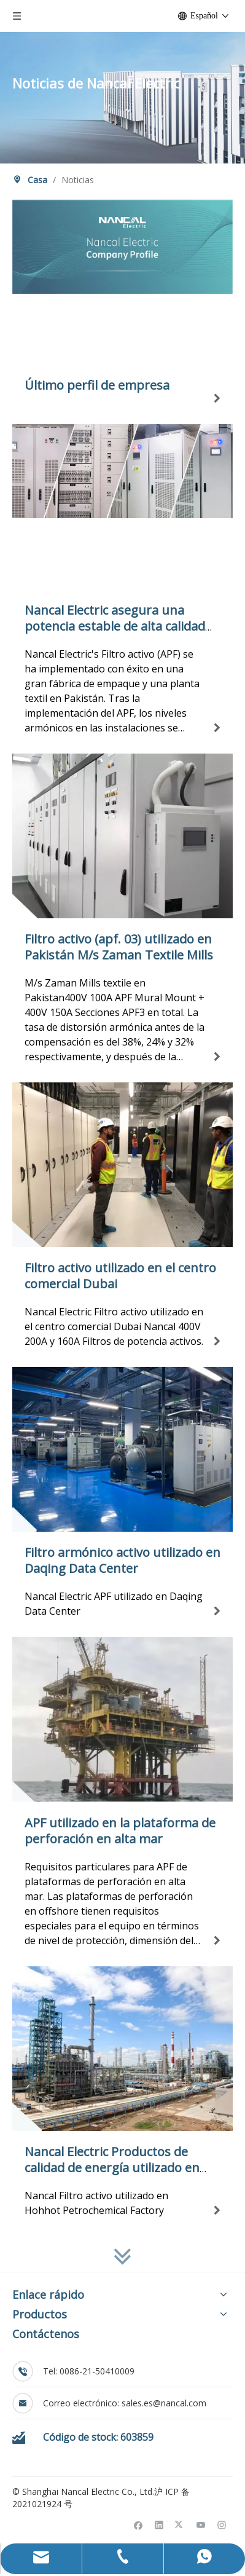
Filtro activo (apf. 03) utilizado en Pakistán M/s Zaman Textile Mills (119, 947)
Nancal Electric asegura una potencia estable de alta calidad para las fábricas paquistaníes (115, 626)
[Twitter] (180, 2524)
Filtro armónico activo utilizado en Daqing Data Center (122, 1560)
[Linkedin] (159, 2524)
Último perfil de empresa (97, 385)
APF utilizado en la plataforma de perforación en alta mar (120, 1830)
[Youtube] (201, 2524)
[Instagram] (222, 2524)
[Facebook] (138, 2524)
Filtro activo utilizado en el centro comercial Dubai (120, 1275)
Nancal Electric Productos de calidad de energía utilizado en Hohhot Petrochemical (112, 2167)
